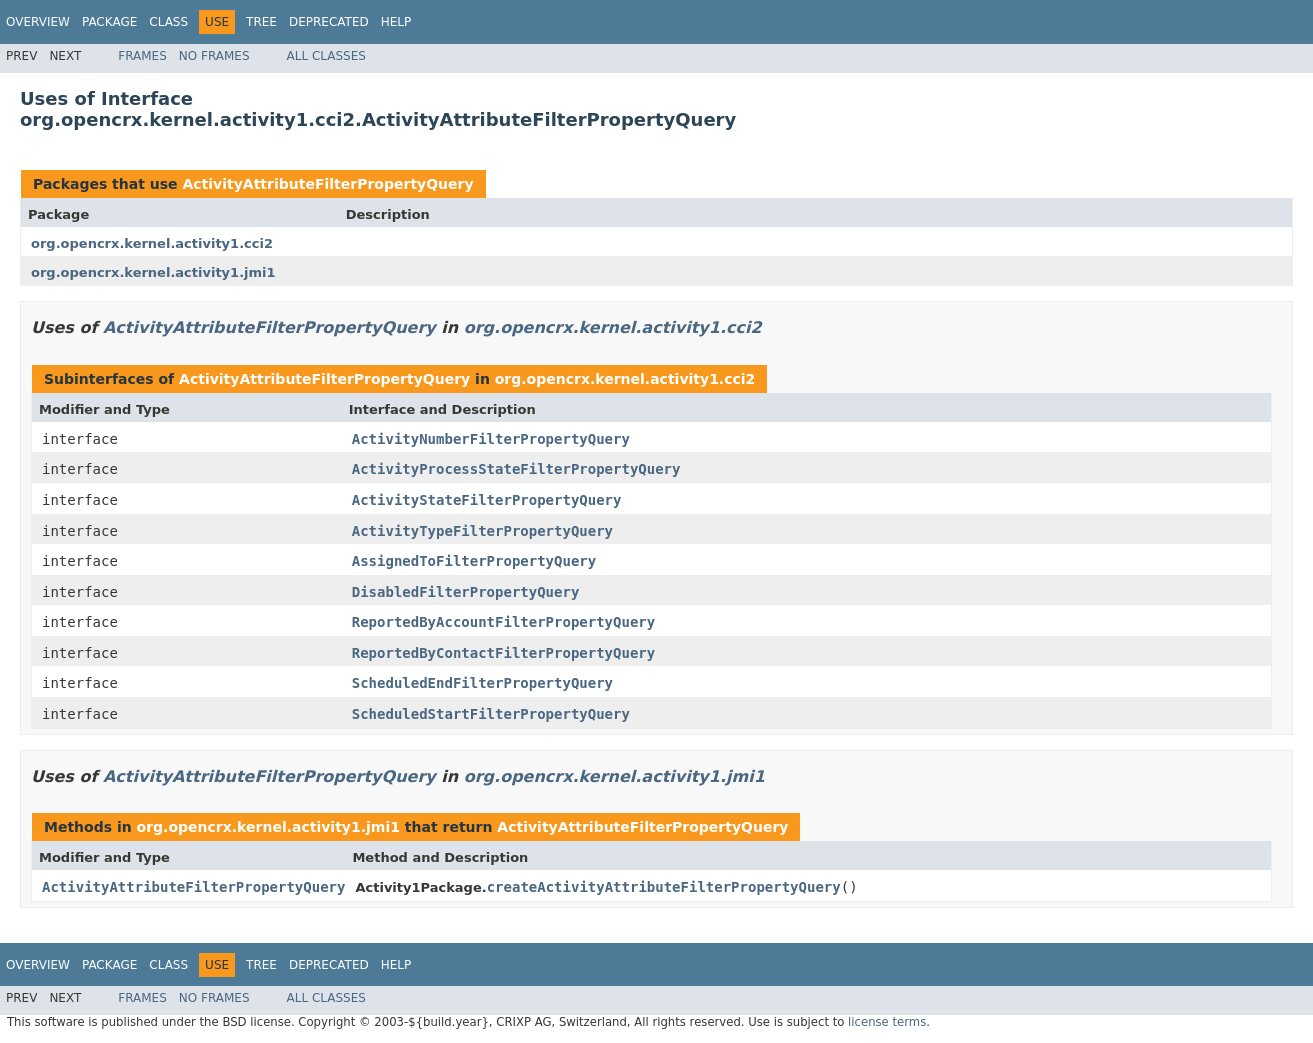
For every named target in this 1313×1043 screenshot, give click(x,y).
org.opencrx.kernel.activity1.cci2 (152, 243)
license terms (887, 1022)
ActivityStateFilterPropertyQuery (487, 500)
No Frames (214, 56)
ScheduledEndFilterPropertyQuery (482, 683)
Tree (261, 22)
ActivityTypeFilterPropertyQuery (482, 531)
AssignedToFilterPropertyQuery (474, 561)
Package (109, 22)
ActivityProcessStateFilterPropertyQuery (516, 469)
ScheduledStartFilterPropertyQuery (491, 714)
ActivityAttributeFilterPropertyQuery (327, 184)
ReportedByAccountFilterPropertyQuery (503, 622)
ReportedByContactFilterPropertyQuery (503, 653)
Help (396, 22)
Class (168, 22)
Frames (142, 56)
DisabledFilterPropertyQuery (466, 592)
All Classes (326, 56)
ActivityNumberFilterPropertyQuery (491, 439)
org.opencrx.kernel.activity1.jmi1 (153, 272)
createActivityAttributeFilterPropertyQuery (664, 887)
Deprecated (329, 22)
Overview (38, 22)
